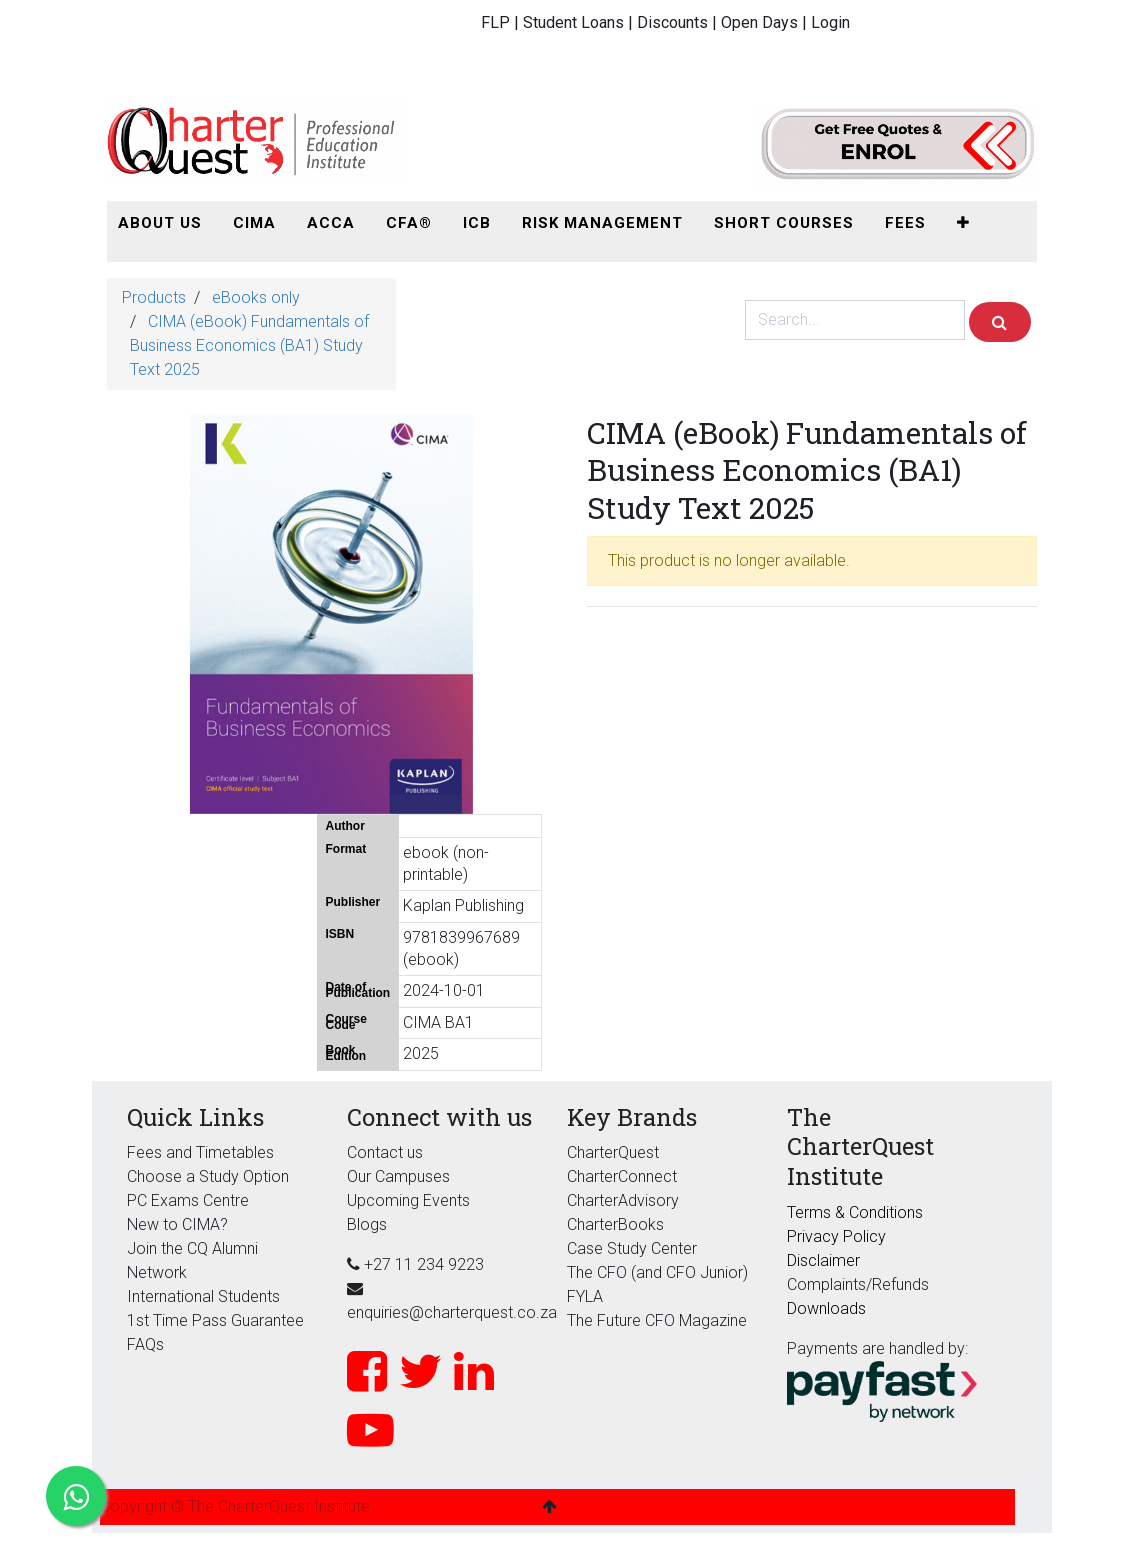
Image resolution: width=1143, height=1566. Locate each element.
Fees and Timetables (200, 1152)
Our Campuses (398, 1176)
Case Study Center (632, 1248)
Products (154, 297)
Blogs (367, 1224)
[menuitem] (160, 223)
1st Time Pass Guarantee (217, 1320)
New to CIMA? (177, 1224)
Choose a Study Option (208, 1176)
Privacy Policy (836, 1236)
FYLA (585, 1296)
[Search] (1000, 322)
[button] (963, 223)
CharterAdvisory (623, 1200)
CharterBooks (615, 1224)
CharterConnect (622, 1176)
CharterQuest (613, 1152)
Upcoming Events (408, 1200)
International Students (203, 1296)
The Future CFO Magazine (657, 1320)
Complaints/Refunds (858, 1284)
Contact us (385, 1152)
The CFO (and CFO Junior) (657, 1272)
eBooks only (256, 297)
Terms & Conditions (855, 1212)
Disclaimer (823, 1260)
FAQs (145, 1344)
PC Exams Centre (188, 1200)
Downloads (826, 1308)
